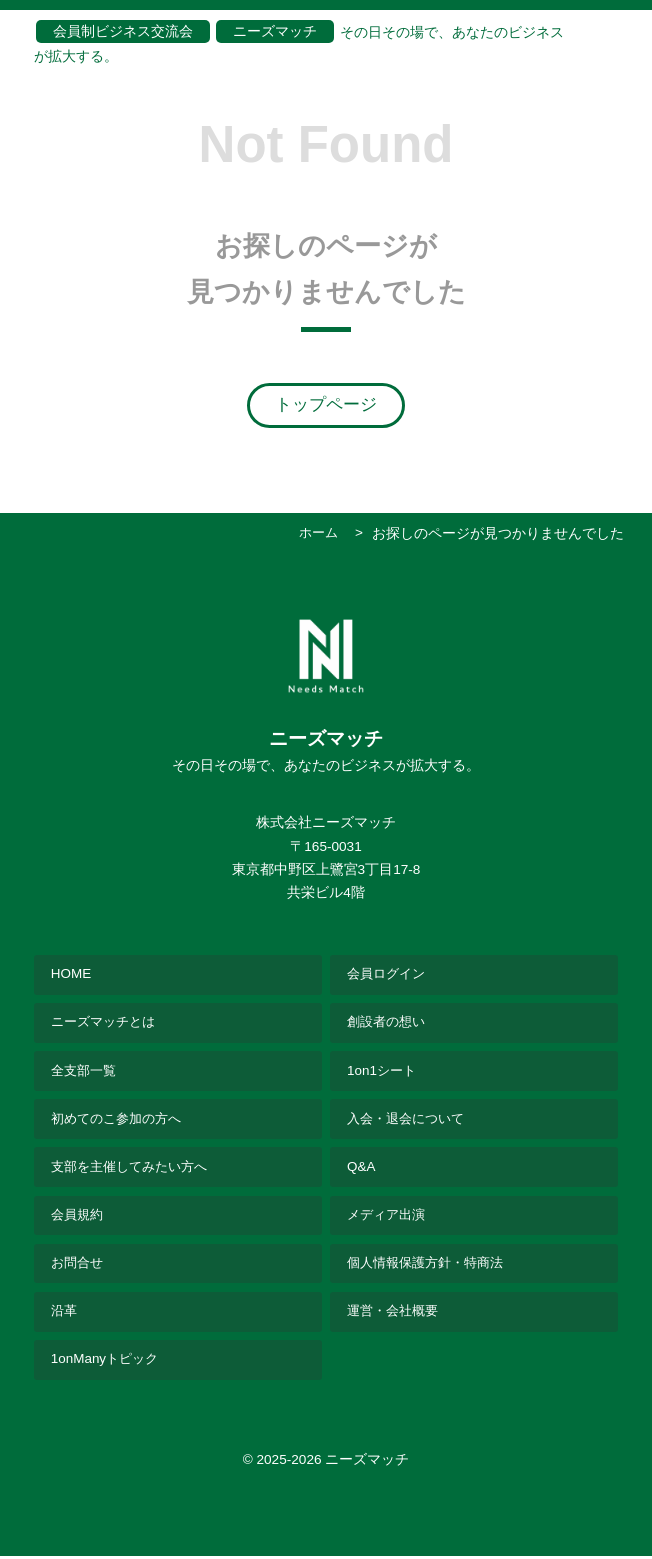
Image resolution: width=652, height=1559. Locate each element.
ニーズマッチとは (107, 1022)
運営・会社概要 (396, 1314)
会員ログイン (389, 973)
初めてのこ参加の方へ (121, 1119)
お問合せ (79, 1265)
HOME (71, 973)
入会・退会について (410, 1119)
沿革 (65, 1314)
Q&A (361, 1168)
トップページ (326, 404)
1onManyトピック (107, 1362)
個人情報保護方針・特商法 (431, 1265)
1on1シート (383, 1070)
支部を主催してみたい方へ (135, 1168)
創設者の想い (389, 1022)
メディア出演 (389, 1216)
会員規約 (79, 1216)
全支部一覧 (86, 1070)
